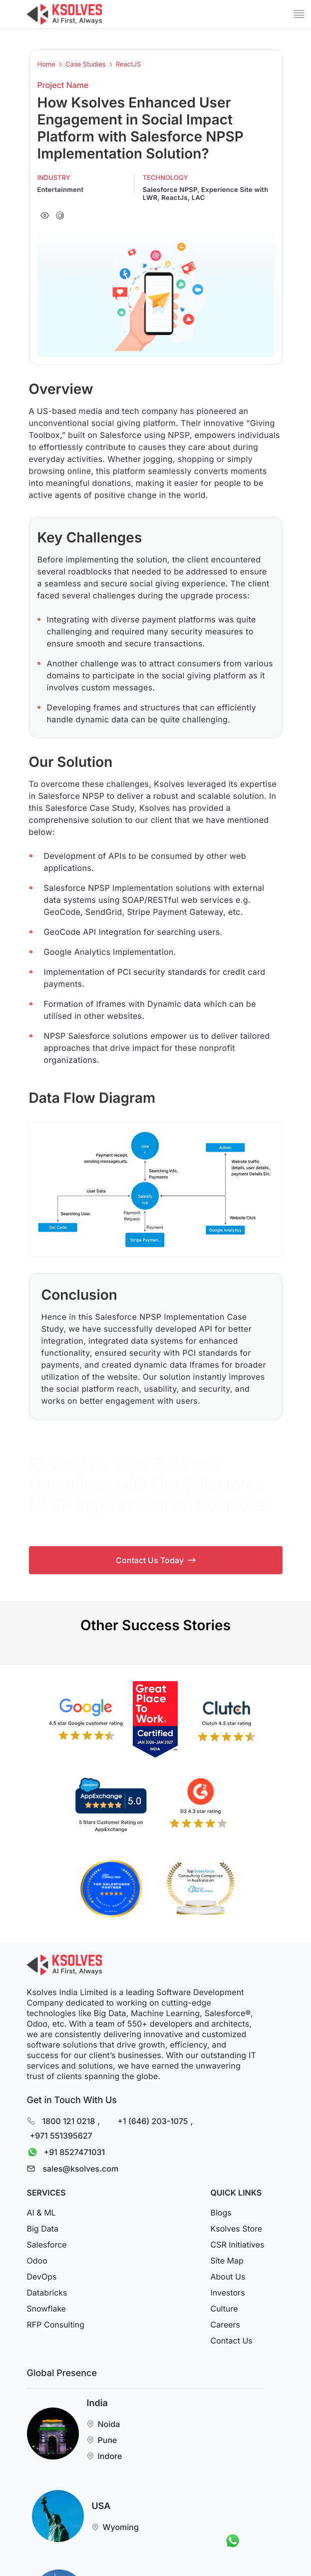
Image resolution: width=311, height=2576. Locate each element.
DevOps (42, 2277)
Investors (227, 2293)
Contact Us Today (156, 1560)
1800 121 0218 (68, 2121)
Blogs (220, 2213)
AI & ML (41, 2213)
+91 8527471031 (63, 2152)
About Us (227, 2277)
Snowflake (46, 2309)
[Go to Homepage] (64, 14)
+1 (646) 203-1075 (152, 2121)
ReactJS (128, 64)
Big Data (42, 2229)
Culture (224, 2309)
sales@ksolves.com (81, 2169)
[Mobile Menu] (299, 14)
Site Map (226, 2261)
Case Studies (85, 64)
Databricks (47, 2293)
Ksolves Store (236, 2229)
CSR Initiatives (237, 2245)
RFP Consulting (56, 2325)
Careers (225, 2325)
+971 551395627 (61, 2136)
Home (46, 64)
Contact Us (231, 2341)
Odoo (37, 2261)
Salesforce (47, 2245)
